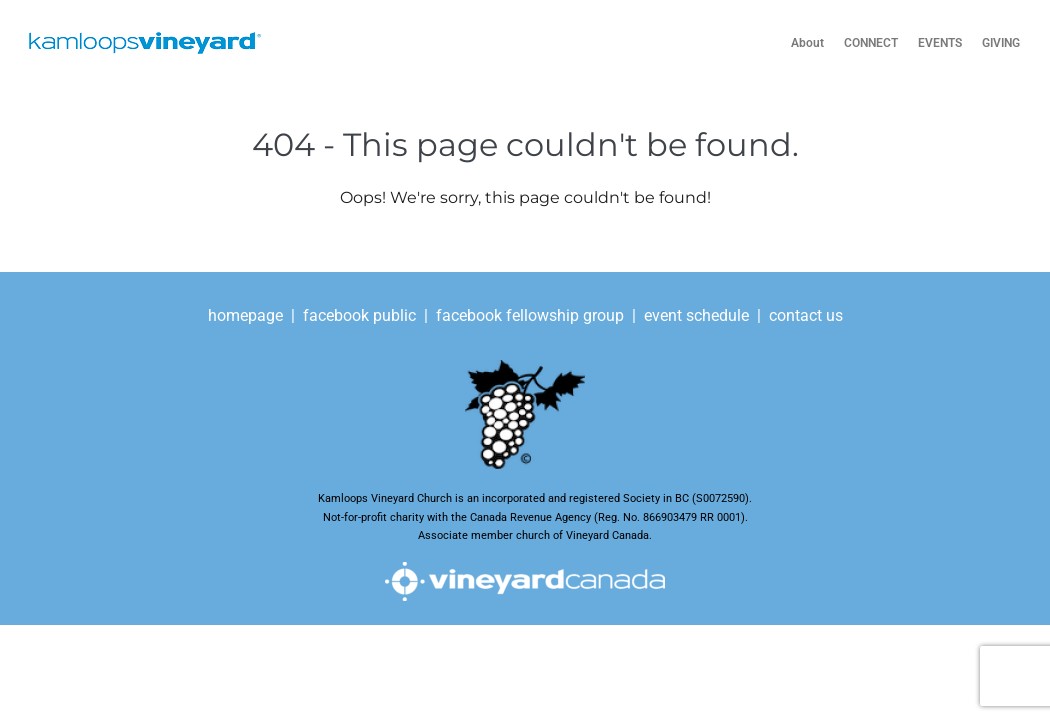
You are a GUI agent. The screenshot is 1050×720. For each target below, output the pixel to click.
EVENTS (940, 43)
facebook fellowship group (530, 315)
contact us (806, 315)
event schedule (696, 315)
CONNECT (871, 43)
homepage (247, 315)
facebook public (359, 315)
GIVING (1001, 43)
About (807, 43)
